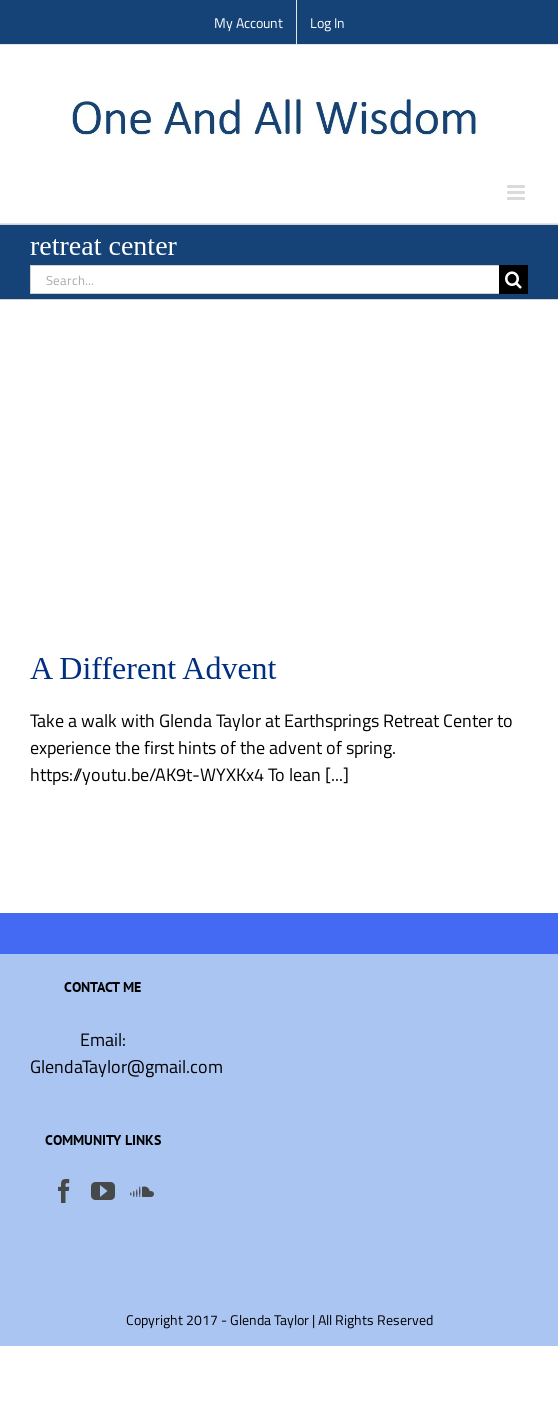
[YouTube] (103, 1191)
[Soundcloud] (142, 1191)
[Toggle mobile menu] (517, 192)
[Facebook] (64, 1191)
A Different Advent (153, 668)
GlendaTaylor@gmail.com (126, 1066)
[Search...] (264, 279)
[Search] (513, 279)
